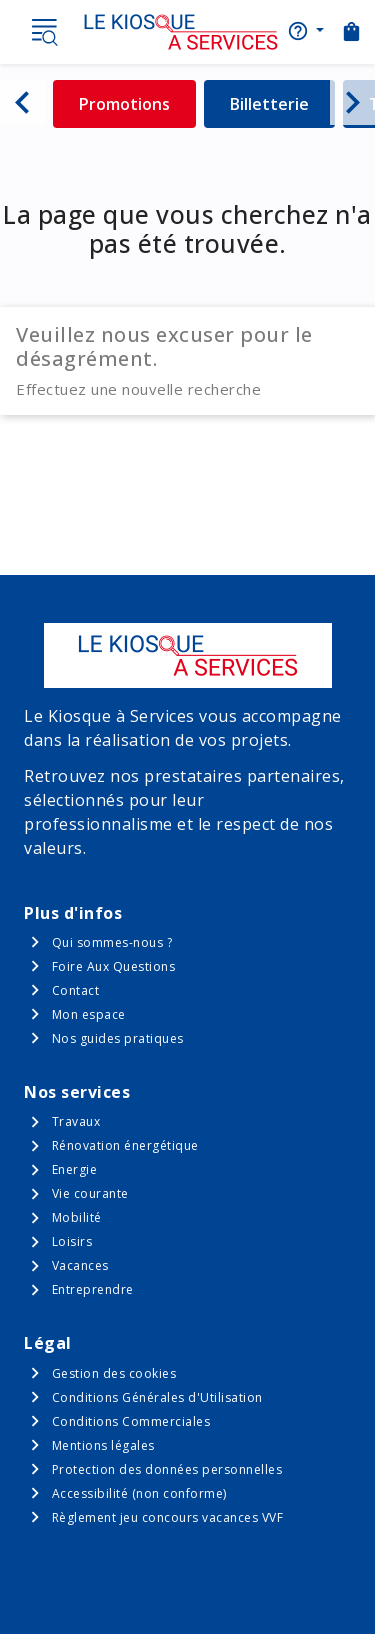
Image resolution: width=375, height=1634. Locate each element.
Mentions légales (103, 1445)
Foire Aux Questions (114, 966)
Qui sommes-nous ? (112, 942)
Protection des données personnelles (167, 1469)
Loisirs (72, 1241)
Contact (76, 990)
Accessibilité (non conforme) (139, 1493)
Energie (75, 1169)
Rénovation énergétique (125, 1145)
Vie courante (90, 1193)
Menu (44, 32)
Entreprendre (93, 1289)
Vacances (80, 1265)
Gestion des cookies (114, 1373)
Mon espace (89, 1014)
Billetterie (282, 103)
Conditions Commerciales (131, 1421)
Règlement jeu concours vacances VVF (168, 1517)
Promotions (137, 103)
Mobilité (77, 1217)
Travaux (76, 1121)
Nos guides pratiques (118, 1038)
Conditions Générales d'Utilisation (157, 1397)
